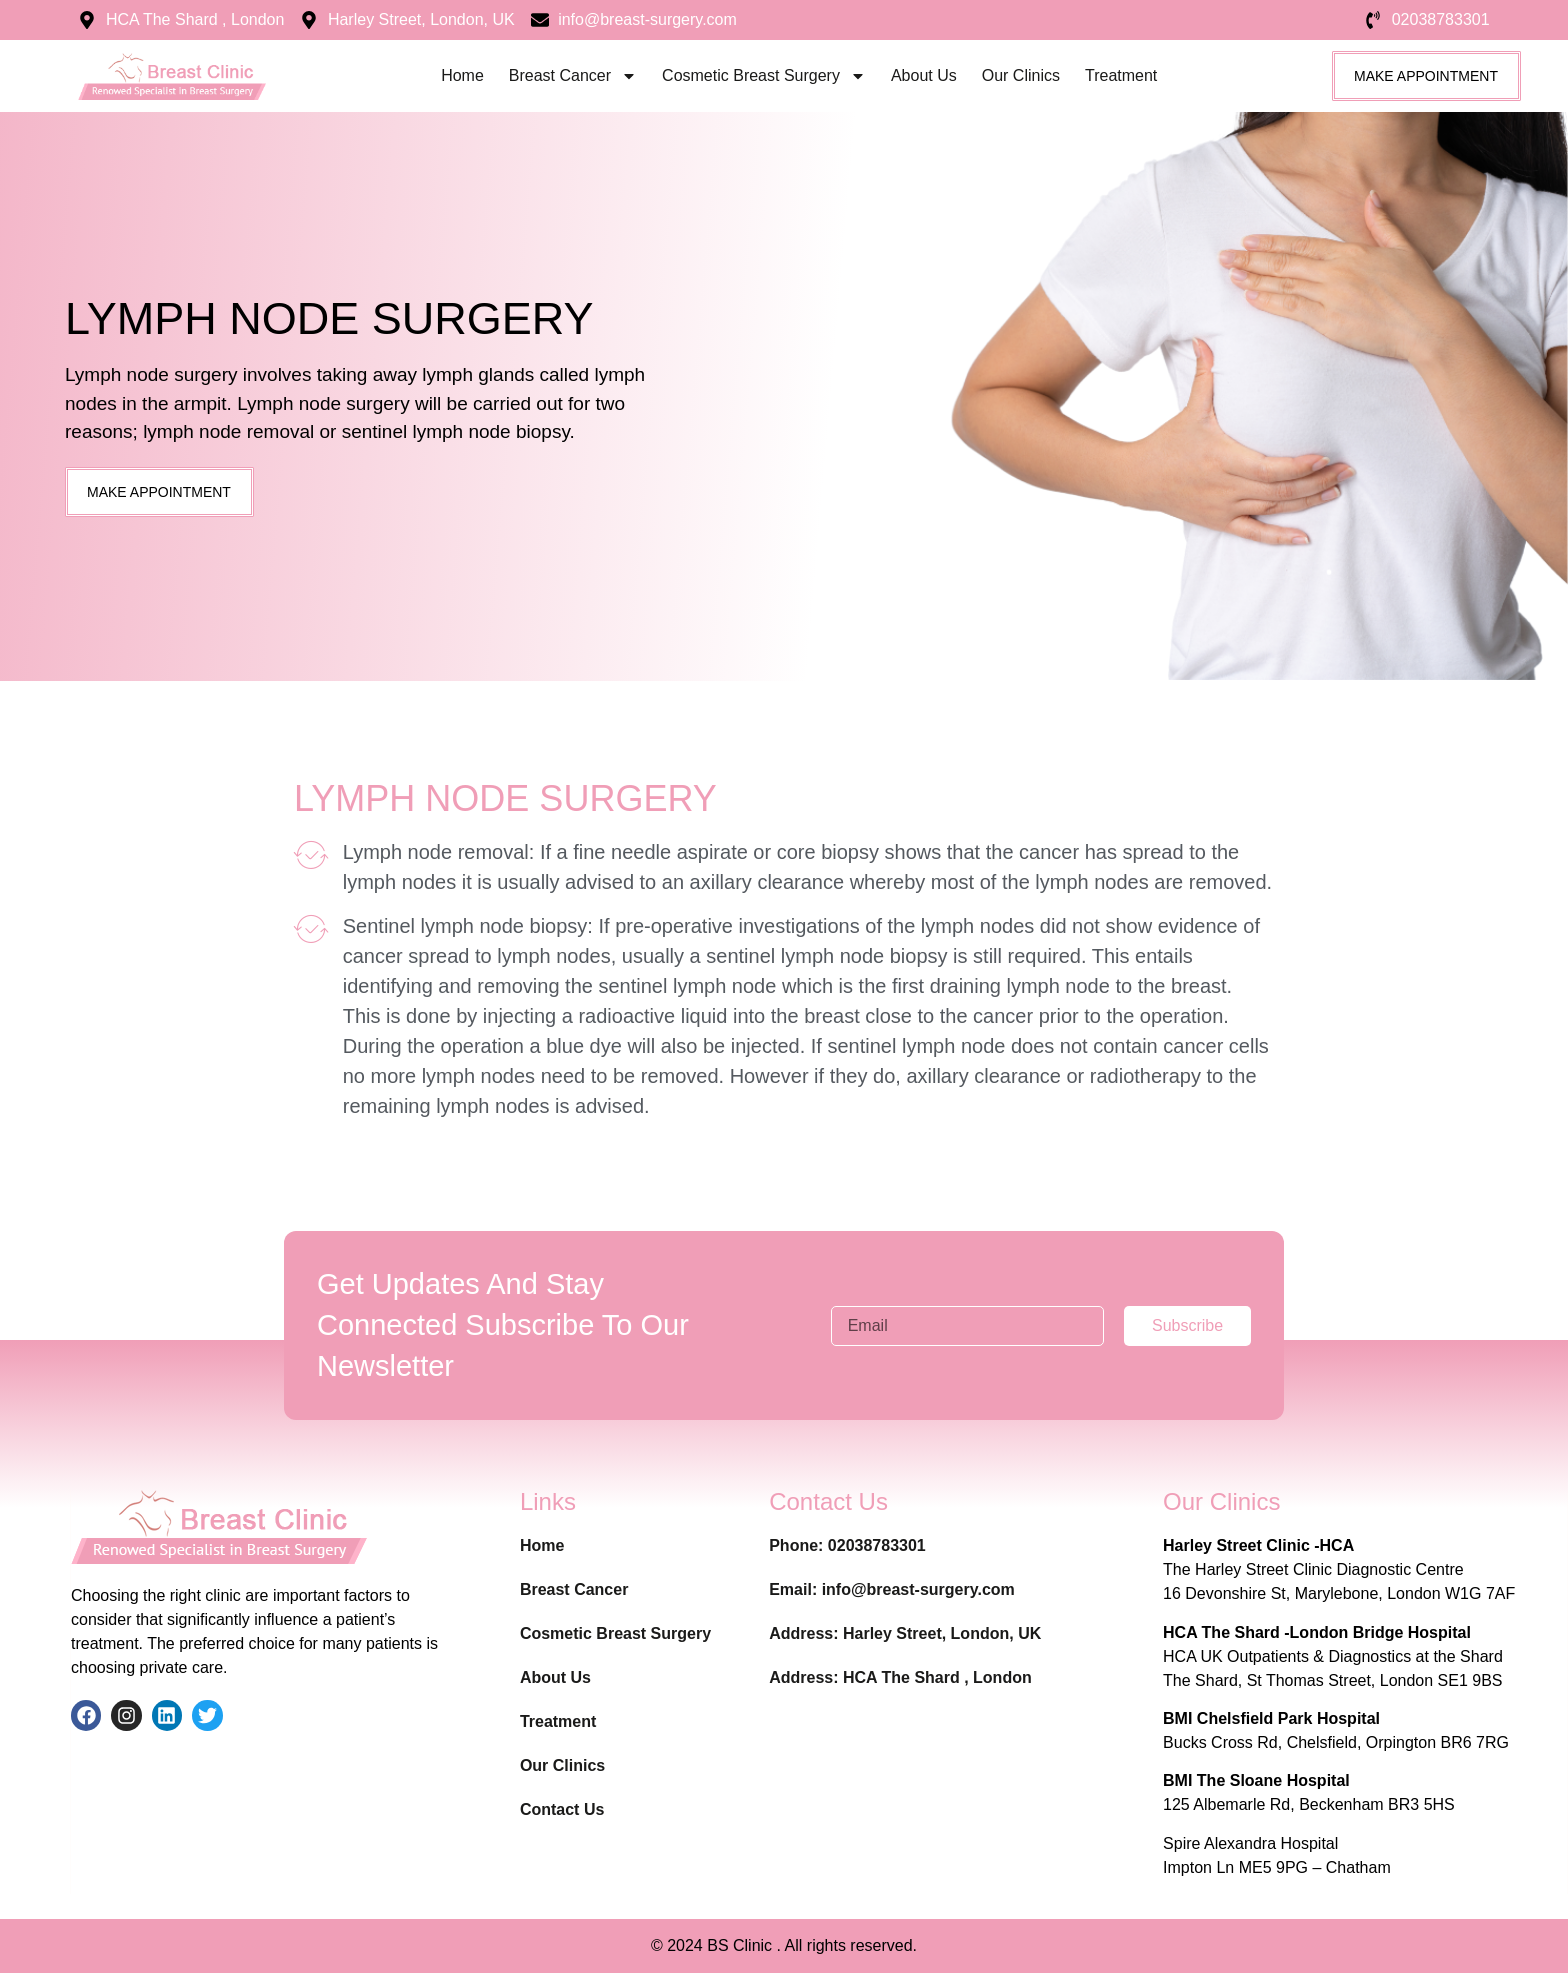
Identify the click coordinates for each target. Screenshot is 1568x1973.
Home (462, 75)
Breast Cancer (573, 76)
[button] (159, 492)
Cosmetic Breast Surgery (764, 76)
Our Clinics (1021, 75)
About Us (924, 75)
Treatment (1121, 75)
